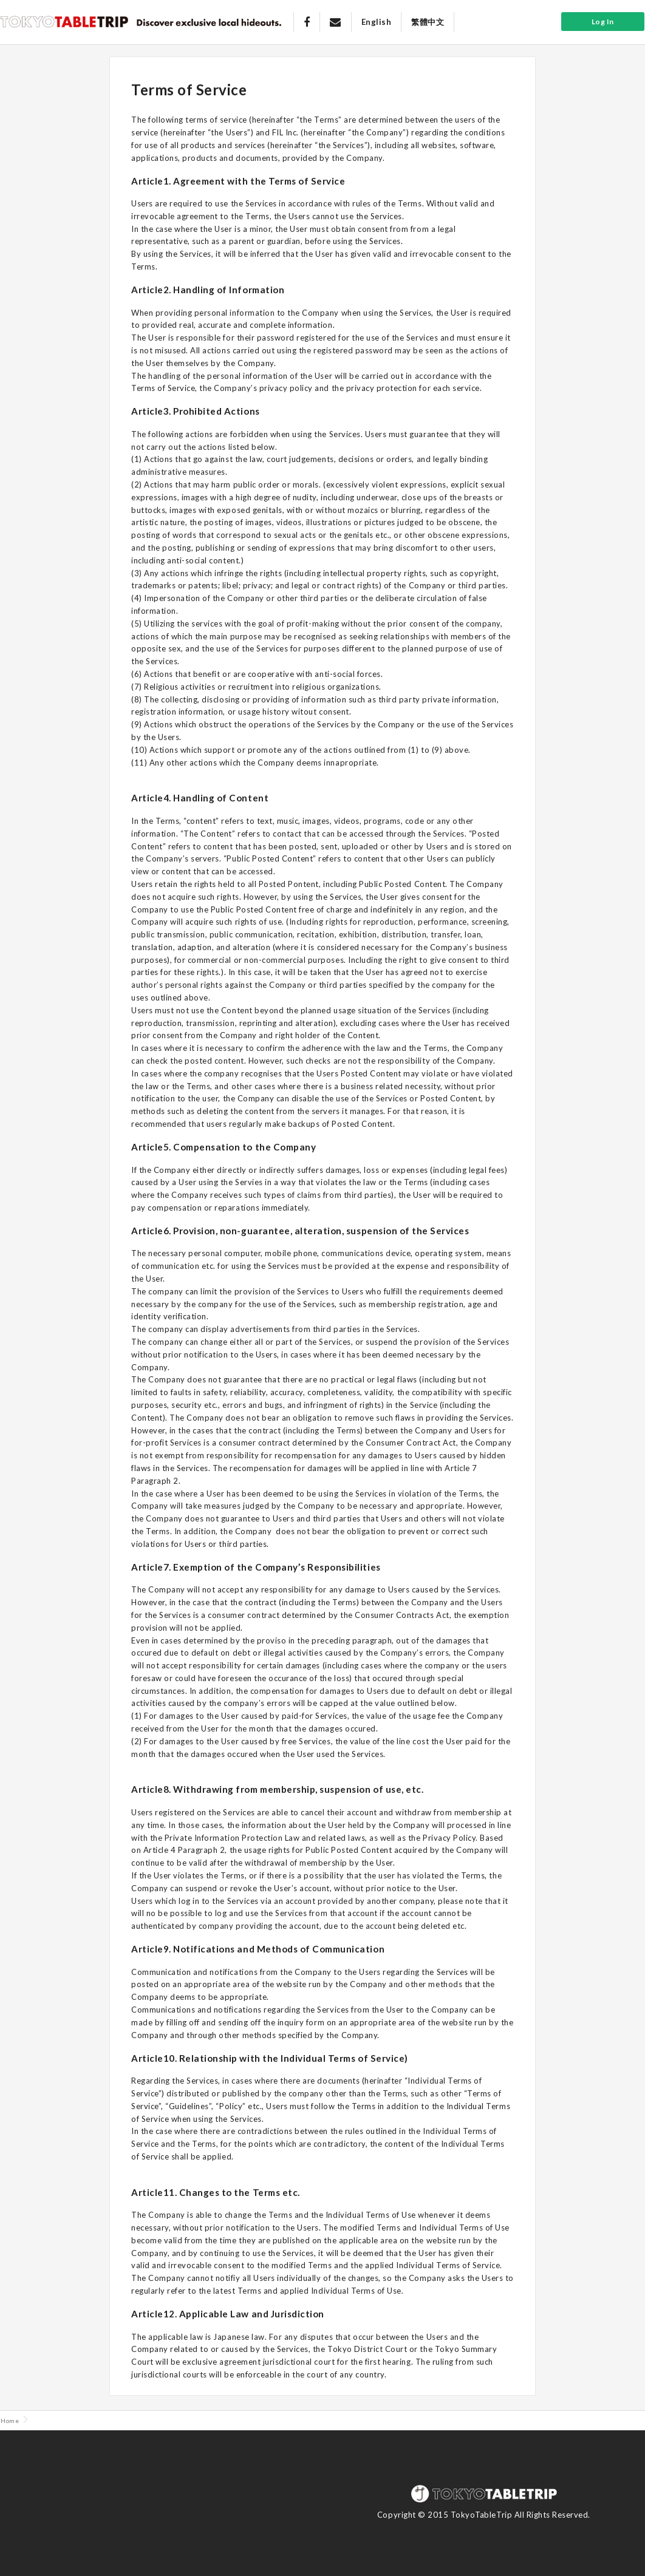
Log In (603, 21)
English (376, 22)
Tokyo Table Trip (64, 21)
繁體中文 (427, 22)
